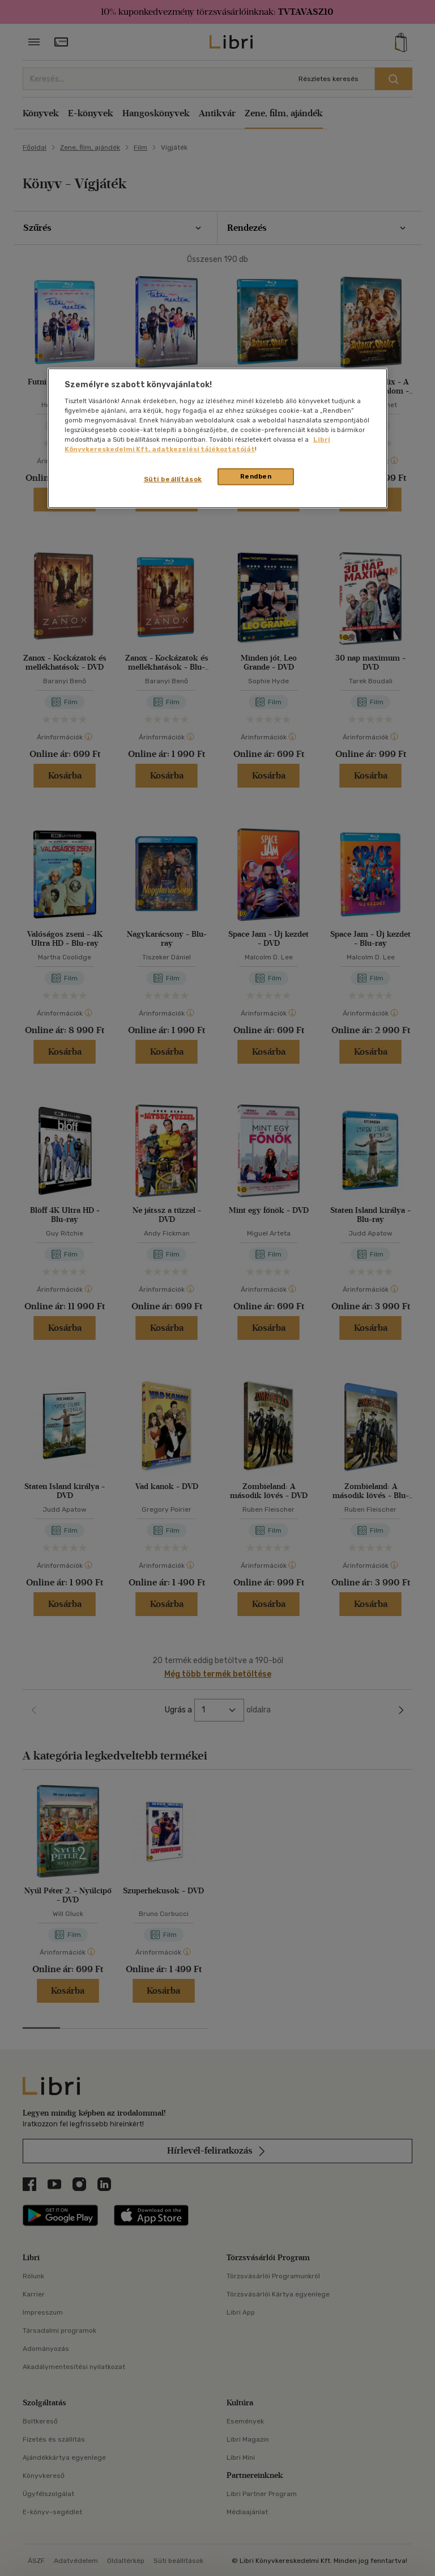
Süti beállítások (173, 479)
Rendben (256, 476)
